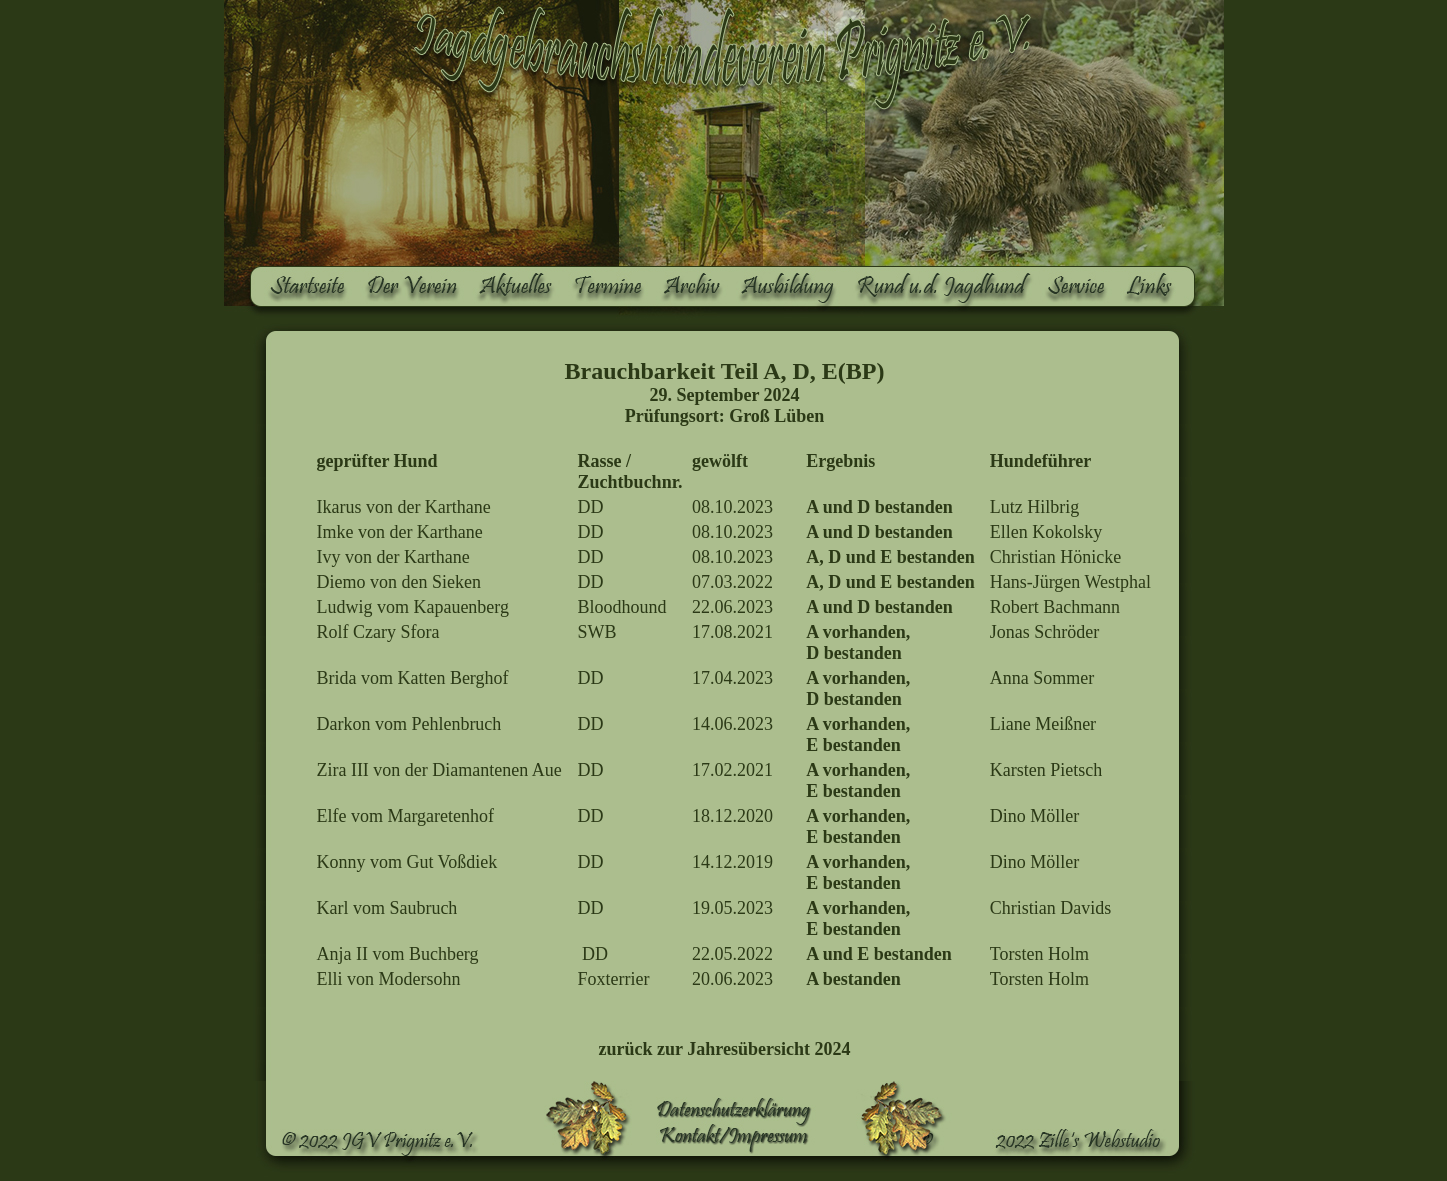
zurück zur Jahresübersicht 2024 (725, 1049)
